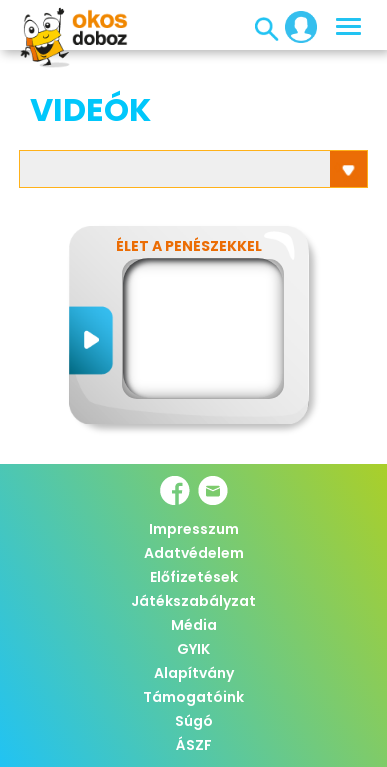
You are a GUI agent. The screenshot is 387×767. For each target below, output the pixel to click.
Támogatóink (193, 697)
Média (194, 625)
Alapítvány (194, 673)
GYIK (193, 649)
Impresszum (194, 529)
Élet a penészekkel (189, 246)
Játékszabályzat (193, 601)
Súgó (194, 721)
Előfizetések (194, 577)
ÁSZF (194, 745)
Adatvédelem (194, 553)
